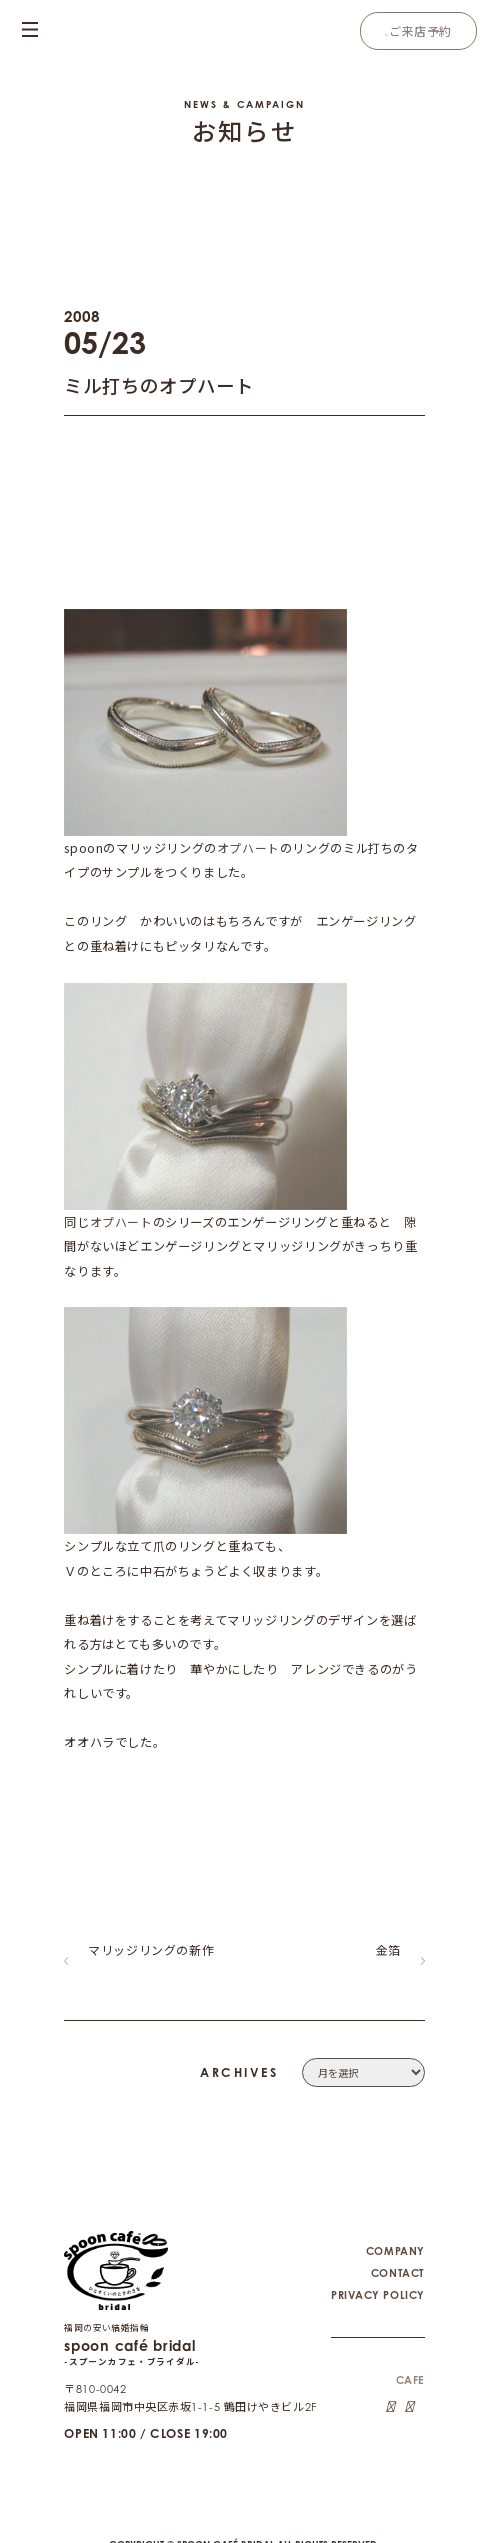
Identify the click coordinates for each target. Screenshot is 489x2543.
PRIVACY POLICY (377, 2281)
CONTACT (397, 2259)
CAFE (409, 2367)
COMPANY (395, 2237)
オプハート (248, 848)
